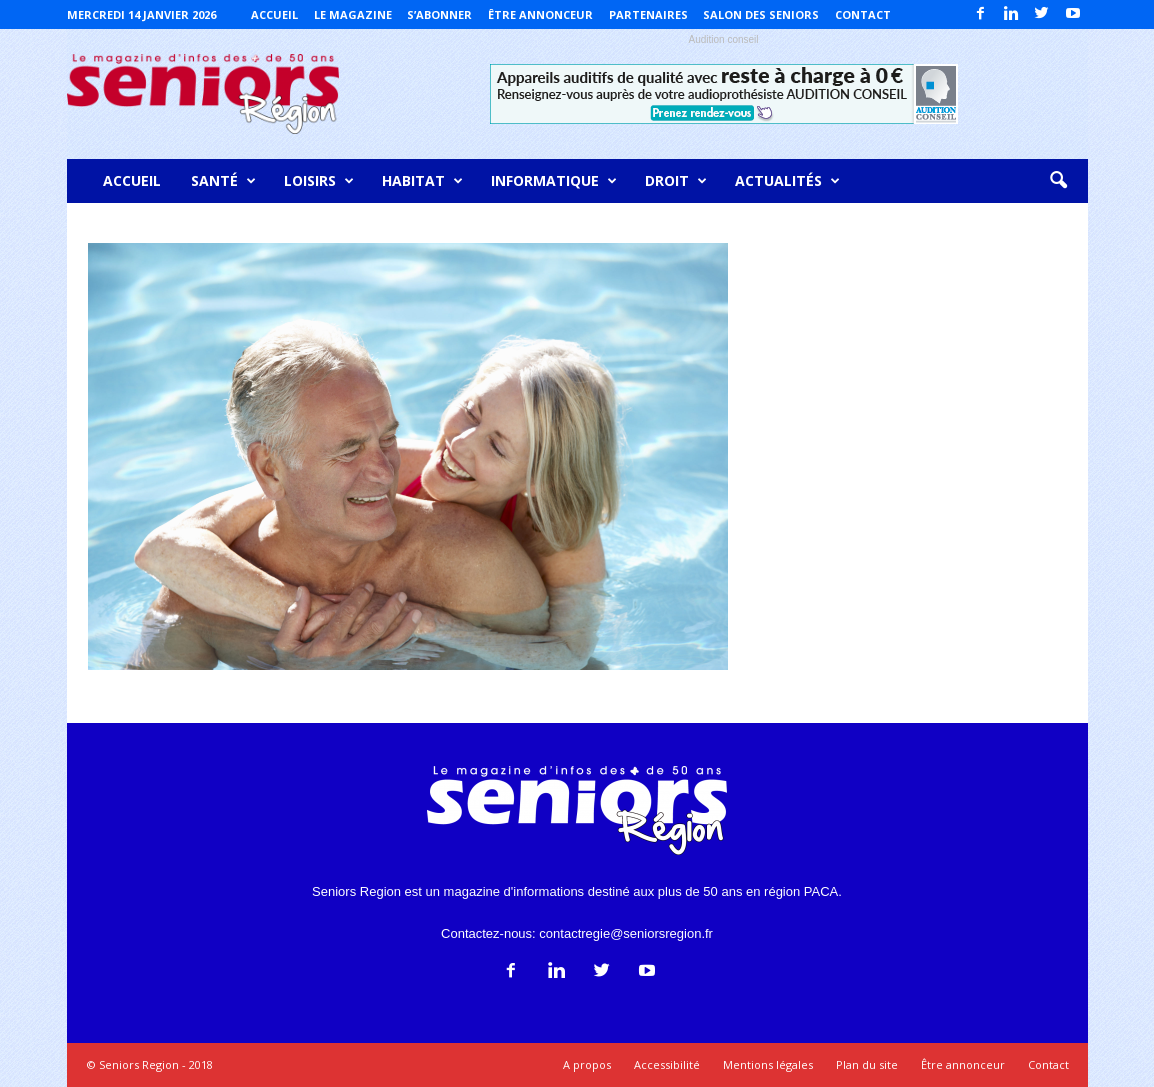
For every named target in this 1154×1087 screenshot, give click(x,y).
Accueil (274, 14)
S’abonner (439, 14)
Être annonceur (540, 14)
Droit (676, 181)
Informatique (554, 181)
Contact (863, 14)
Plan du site (867, 1064)
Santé (223, 181)
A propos (587, 1064)
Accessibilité (667, 1064)
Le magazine (353, 14)
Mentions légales (768, 1064)
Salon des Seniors (761, 14)
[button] (1058, 181)
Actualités (787, 181)
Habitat (422, 181)
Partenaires (648, 14)
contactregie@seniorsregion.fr (626, 933)
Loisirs (319, 181)
